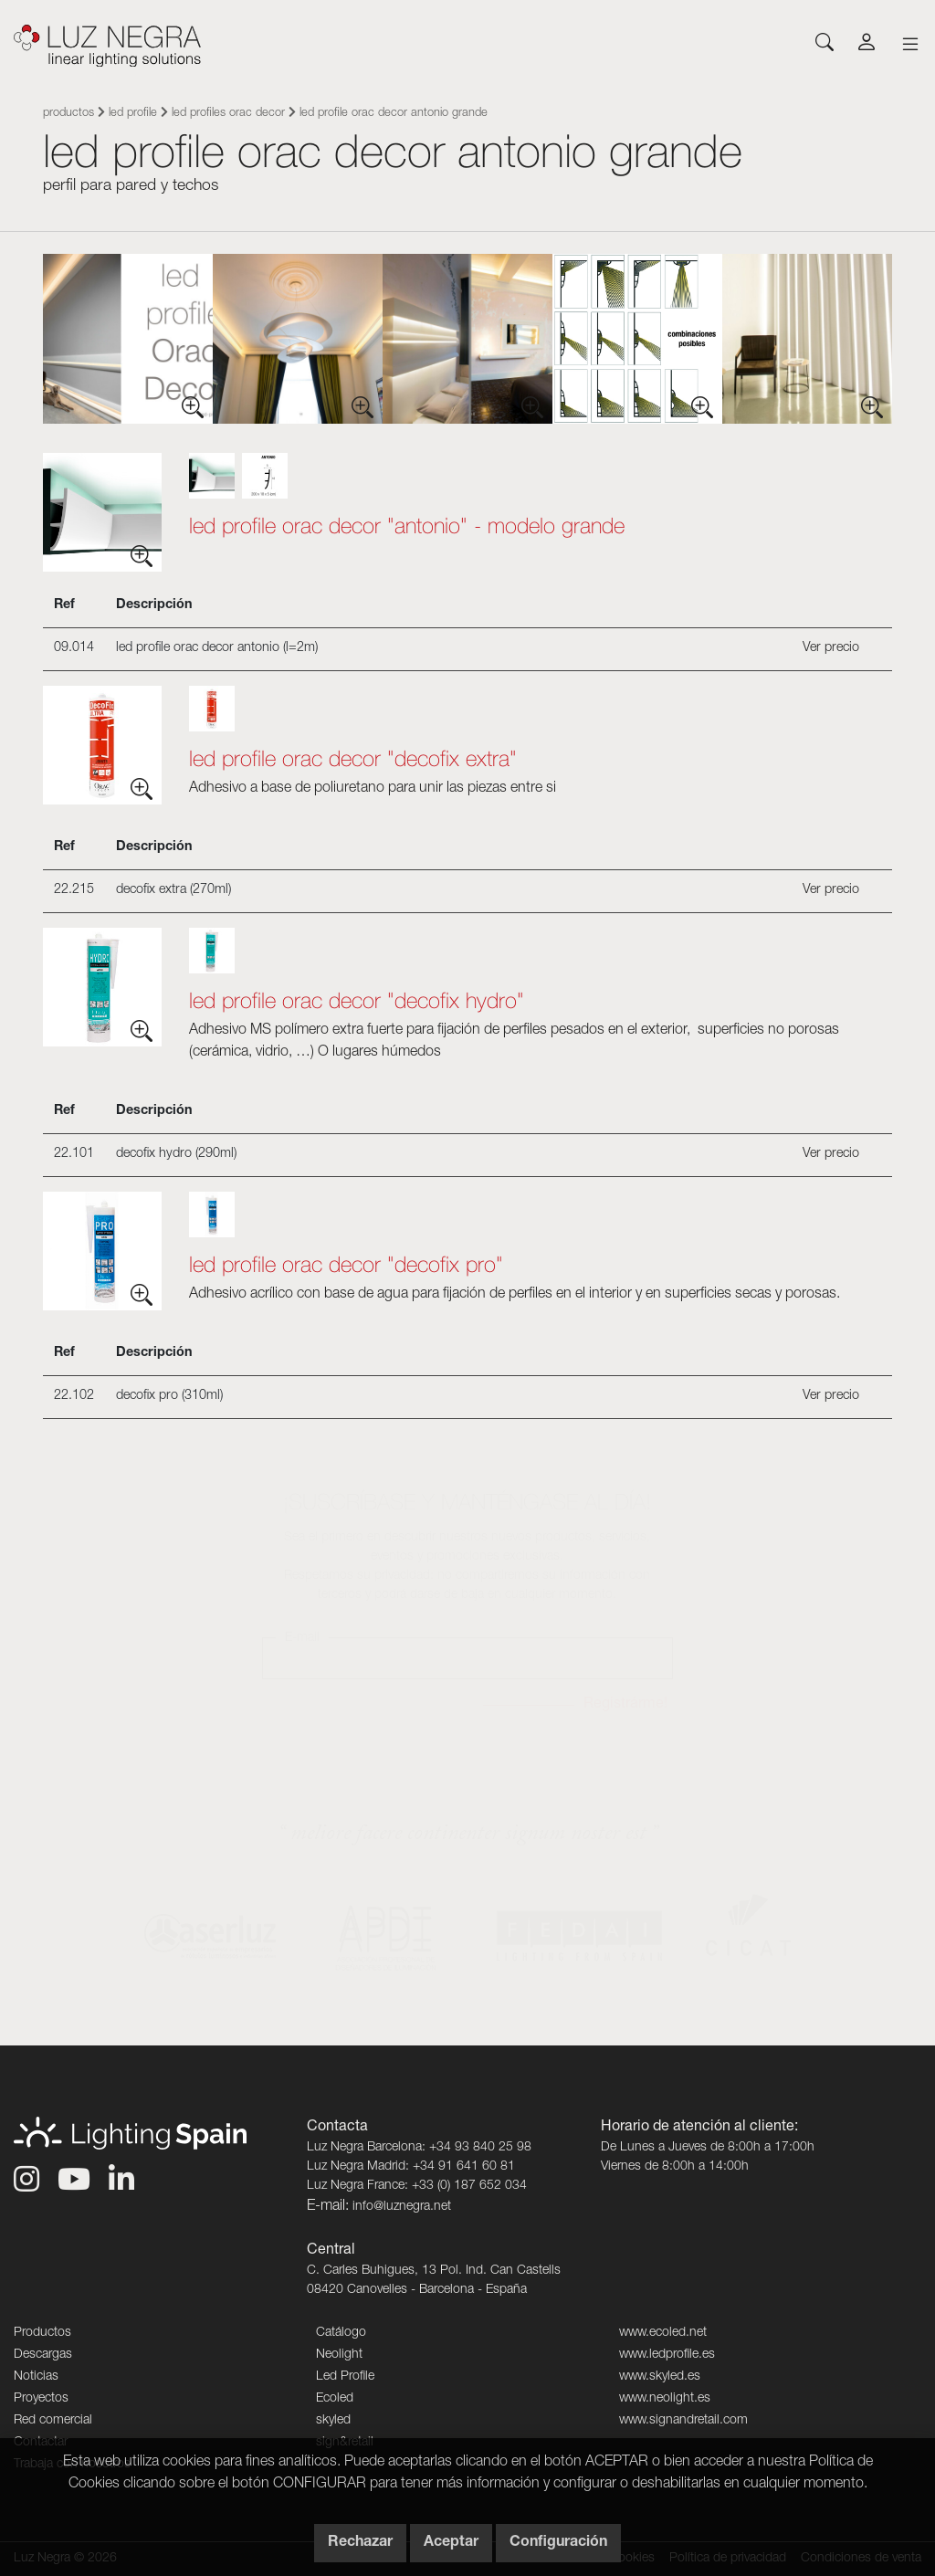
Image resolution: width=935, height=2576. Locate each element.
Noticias (36, 2377)
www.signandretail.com (683, 2420)
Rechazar (360, 2543)
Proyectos (41, 2398)
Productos (68, 114)
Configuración (558, 2543)
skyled (333, 2420)
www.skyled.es (659, 2377)
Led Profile (133, 114)
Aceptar (451, 2543)
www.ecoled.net (663, 2333)
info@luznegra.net (401, 2207)
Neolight (339, 2355)
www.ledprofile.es (667, 2355)
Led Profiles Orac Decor (228, 114)
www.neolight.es (664, 2398)
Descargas (43, 2355)
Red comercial (53, 2420)
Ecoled (334, 2398)
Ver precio (831, 648)
